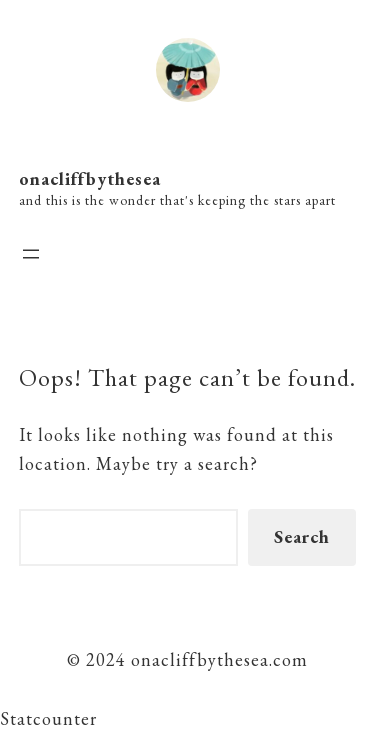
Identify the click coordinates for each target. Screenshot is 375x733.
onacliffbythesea (90, 178)
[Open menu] (31, 254)
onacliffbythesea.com (217, 659)
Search (302, 536)
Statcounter (48, 718)
